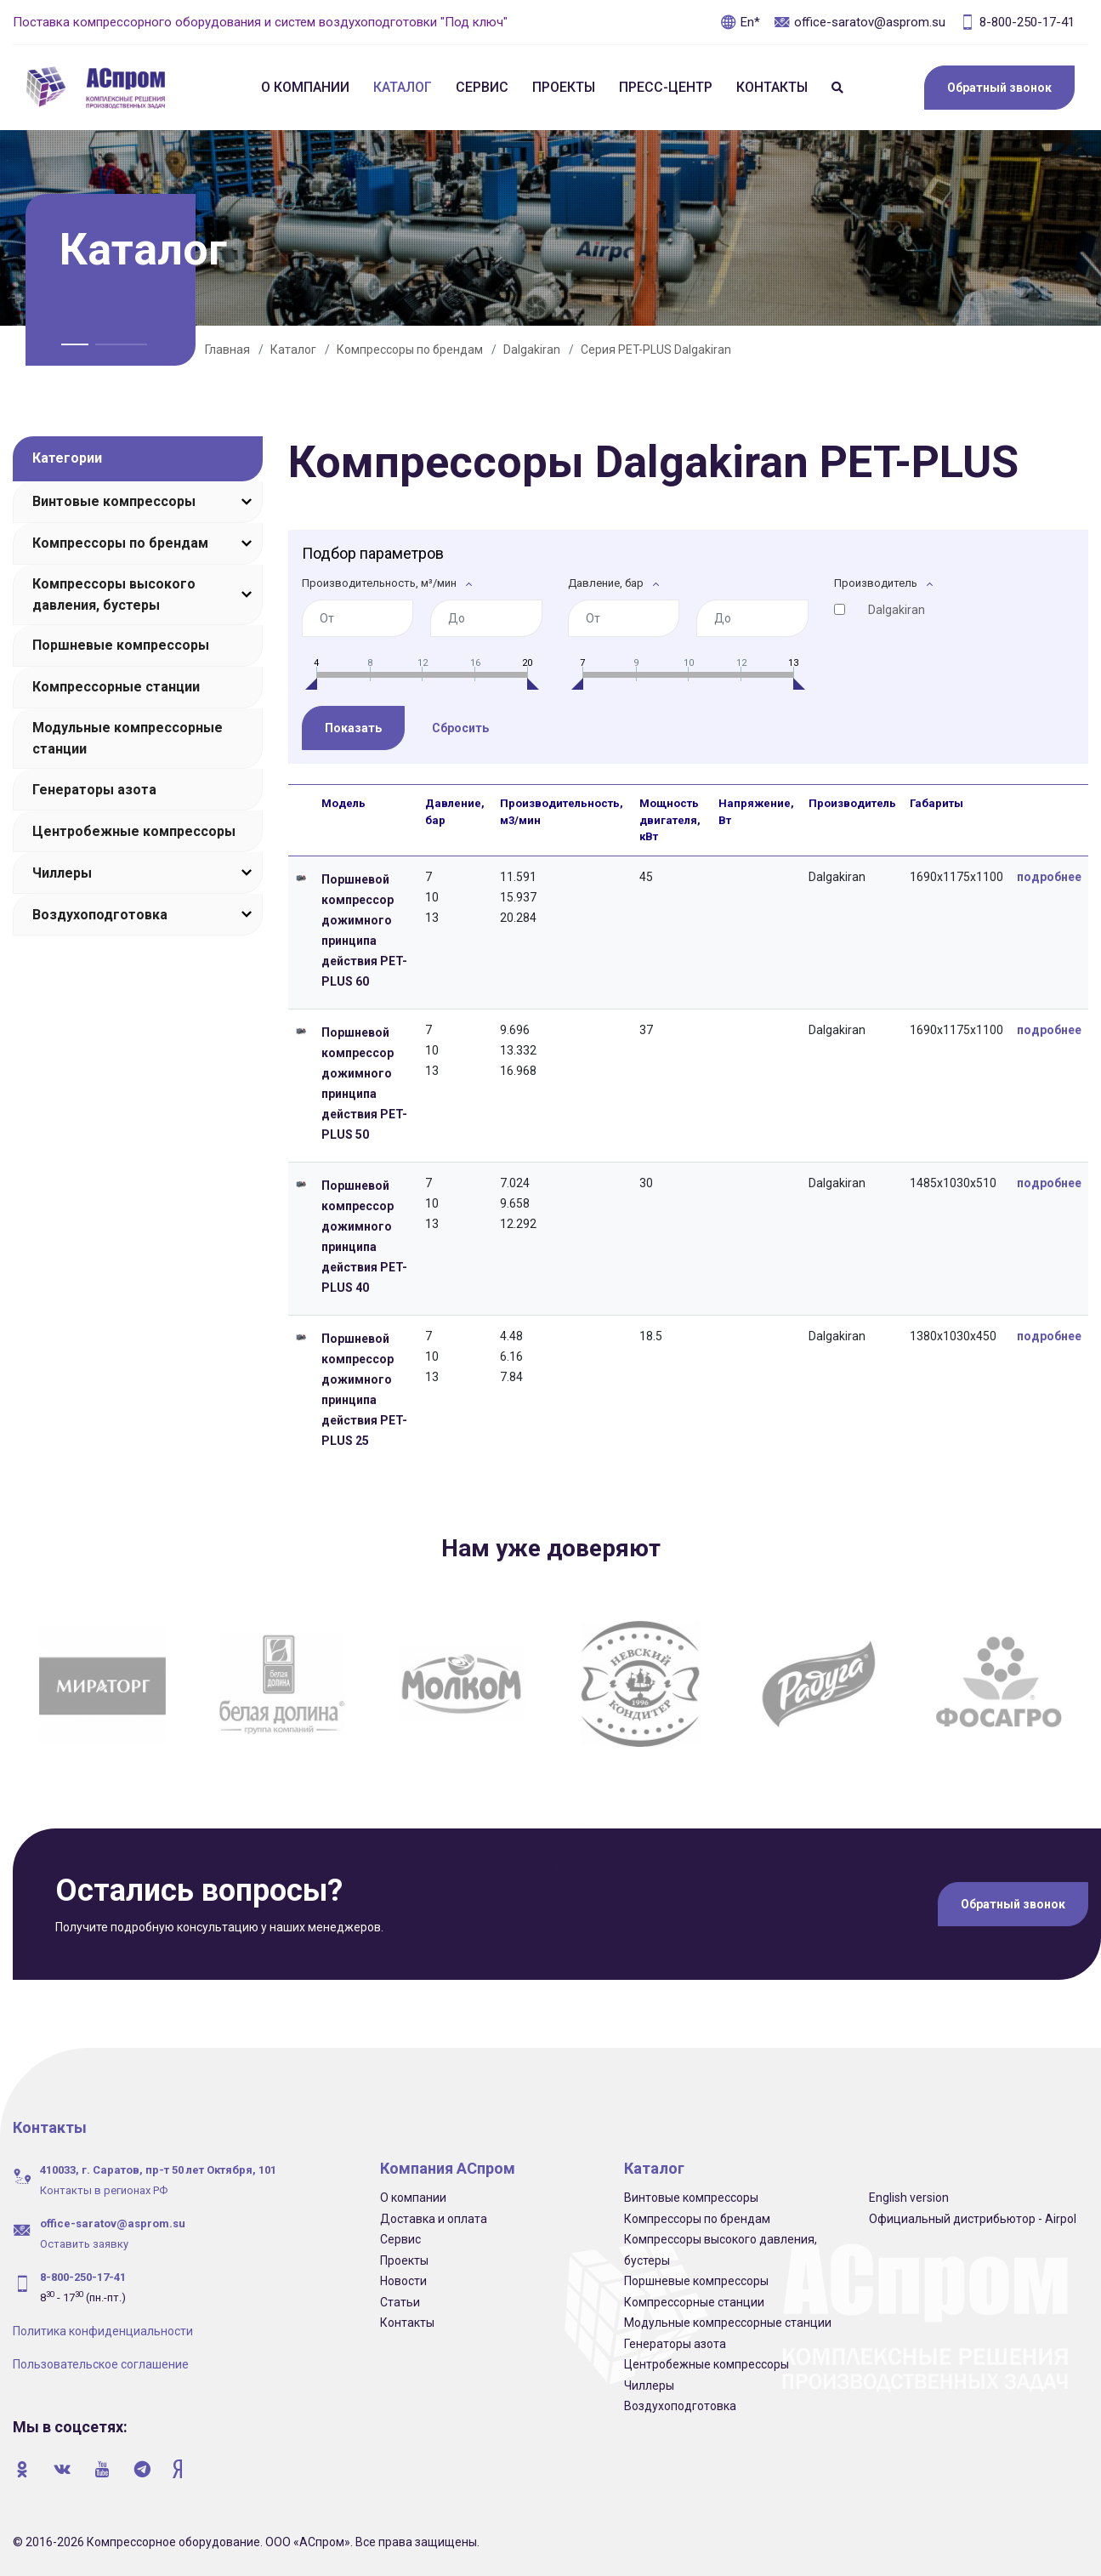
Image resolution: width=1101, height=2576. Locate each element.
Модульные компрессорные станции (127, 738)
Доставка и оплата (433, 2217)
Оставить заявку (84, 2242)
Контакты (772, 87)
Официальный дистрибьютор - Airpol (972, 2217)
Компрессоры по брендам (410, 349)
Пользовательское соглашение (101, 2362)
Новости (403, 2279)
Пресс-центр (665, 87)
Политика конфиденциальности (103, 2329)
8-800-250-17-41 (1017, 22)
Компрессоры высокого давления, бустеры (114, 594)
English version (909, 2196)
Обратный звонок (999, 87)
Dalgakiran (531, 349)
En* (740, 22)
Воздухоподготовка (99, 915)
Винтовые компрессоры (114, 501)
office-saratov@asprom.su (859, 22)
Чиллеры (62, 873)
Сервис (482, 87)
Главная (227, 349)
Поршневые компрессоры (120, 645)
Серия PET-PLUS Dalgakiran (656, 349)
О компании (305, 87)
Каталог (402, 87)
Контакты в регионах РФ (103, 2188)
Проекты (563, 87)
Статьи (400, 2300)
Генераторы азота (94, 790)
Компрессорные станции (116, 687)
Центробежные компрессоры (134, 831)
